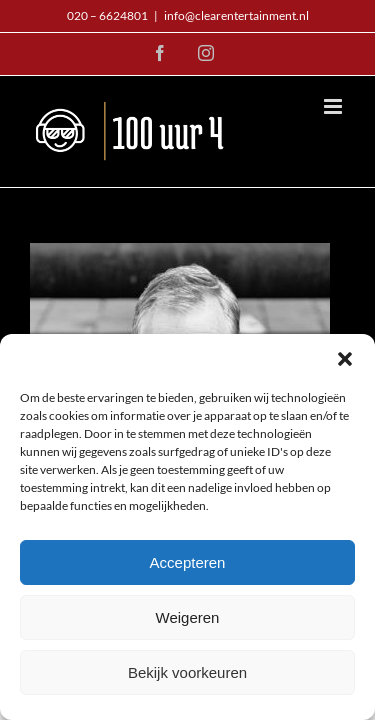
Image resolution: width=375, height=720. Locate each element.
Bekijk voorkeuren (187, 672)
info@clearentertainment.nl (236, 15)
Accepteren (188, 562)
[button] (345, 359)
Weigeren (188, 617)
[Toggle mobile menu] (334, 106)
